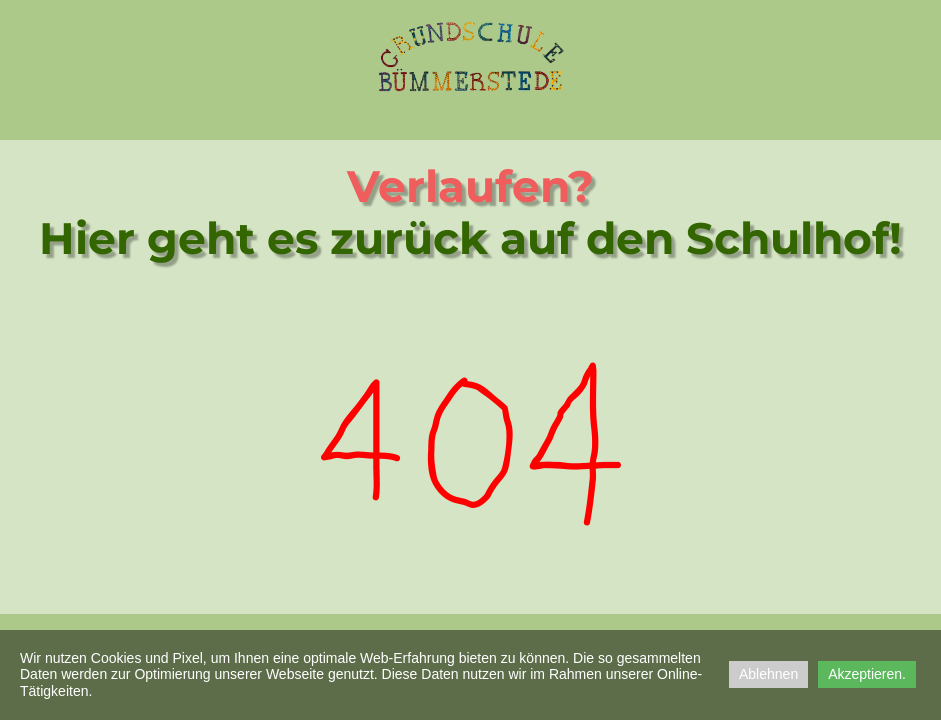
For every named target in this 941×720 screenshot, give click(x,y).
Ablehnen (768, 674)
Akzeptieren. (867, 674)
